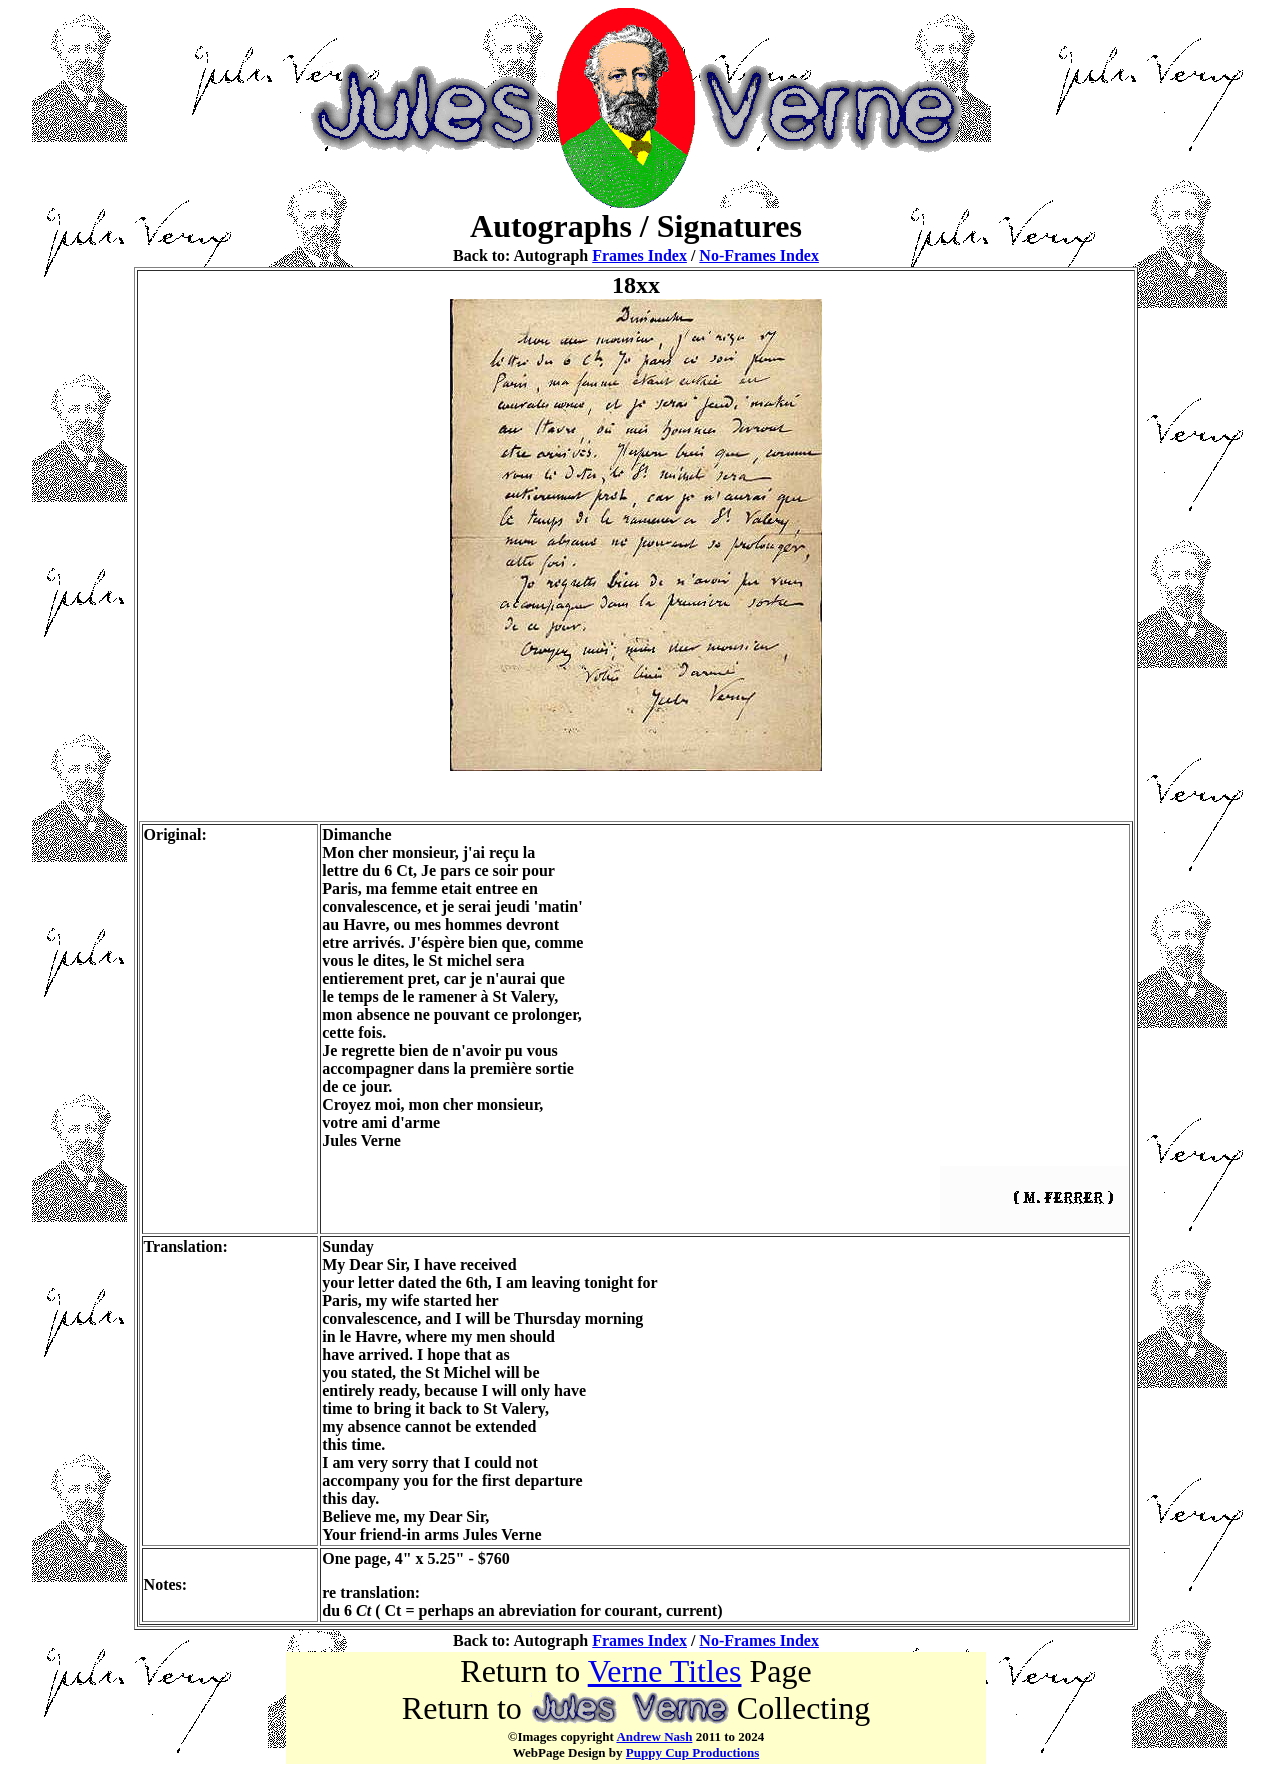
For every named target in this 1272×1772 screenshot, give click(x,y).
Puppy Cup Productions (692, 1752)
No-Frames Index (759, 255)
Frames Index (639, 255)
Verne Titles (665, 1671)
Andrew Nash (654, 1736)
